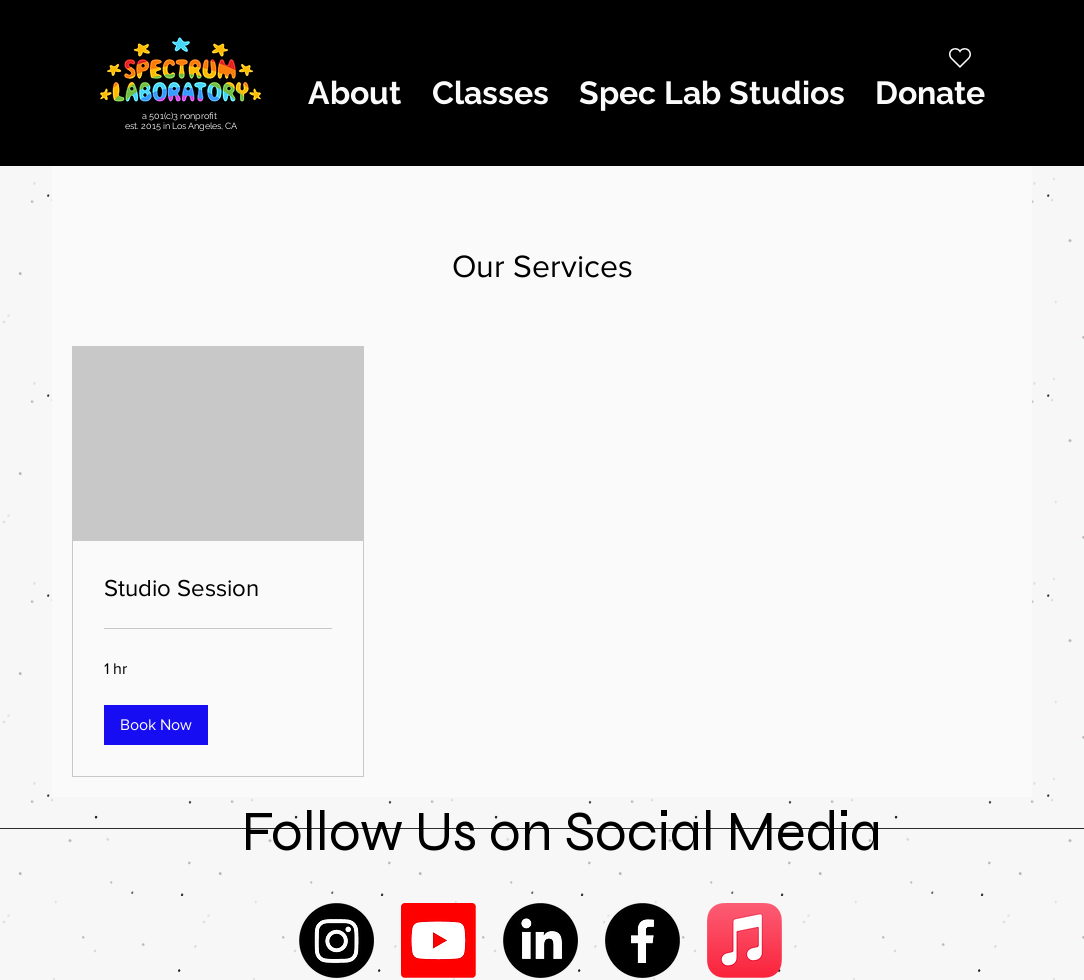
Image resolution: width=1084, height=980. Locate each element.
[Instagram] (336, 940)
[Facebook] (642, 940)
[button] (354, 93)
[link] (218, 588)
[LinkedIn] (540, 940)
